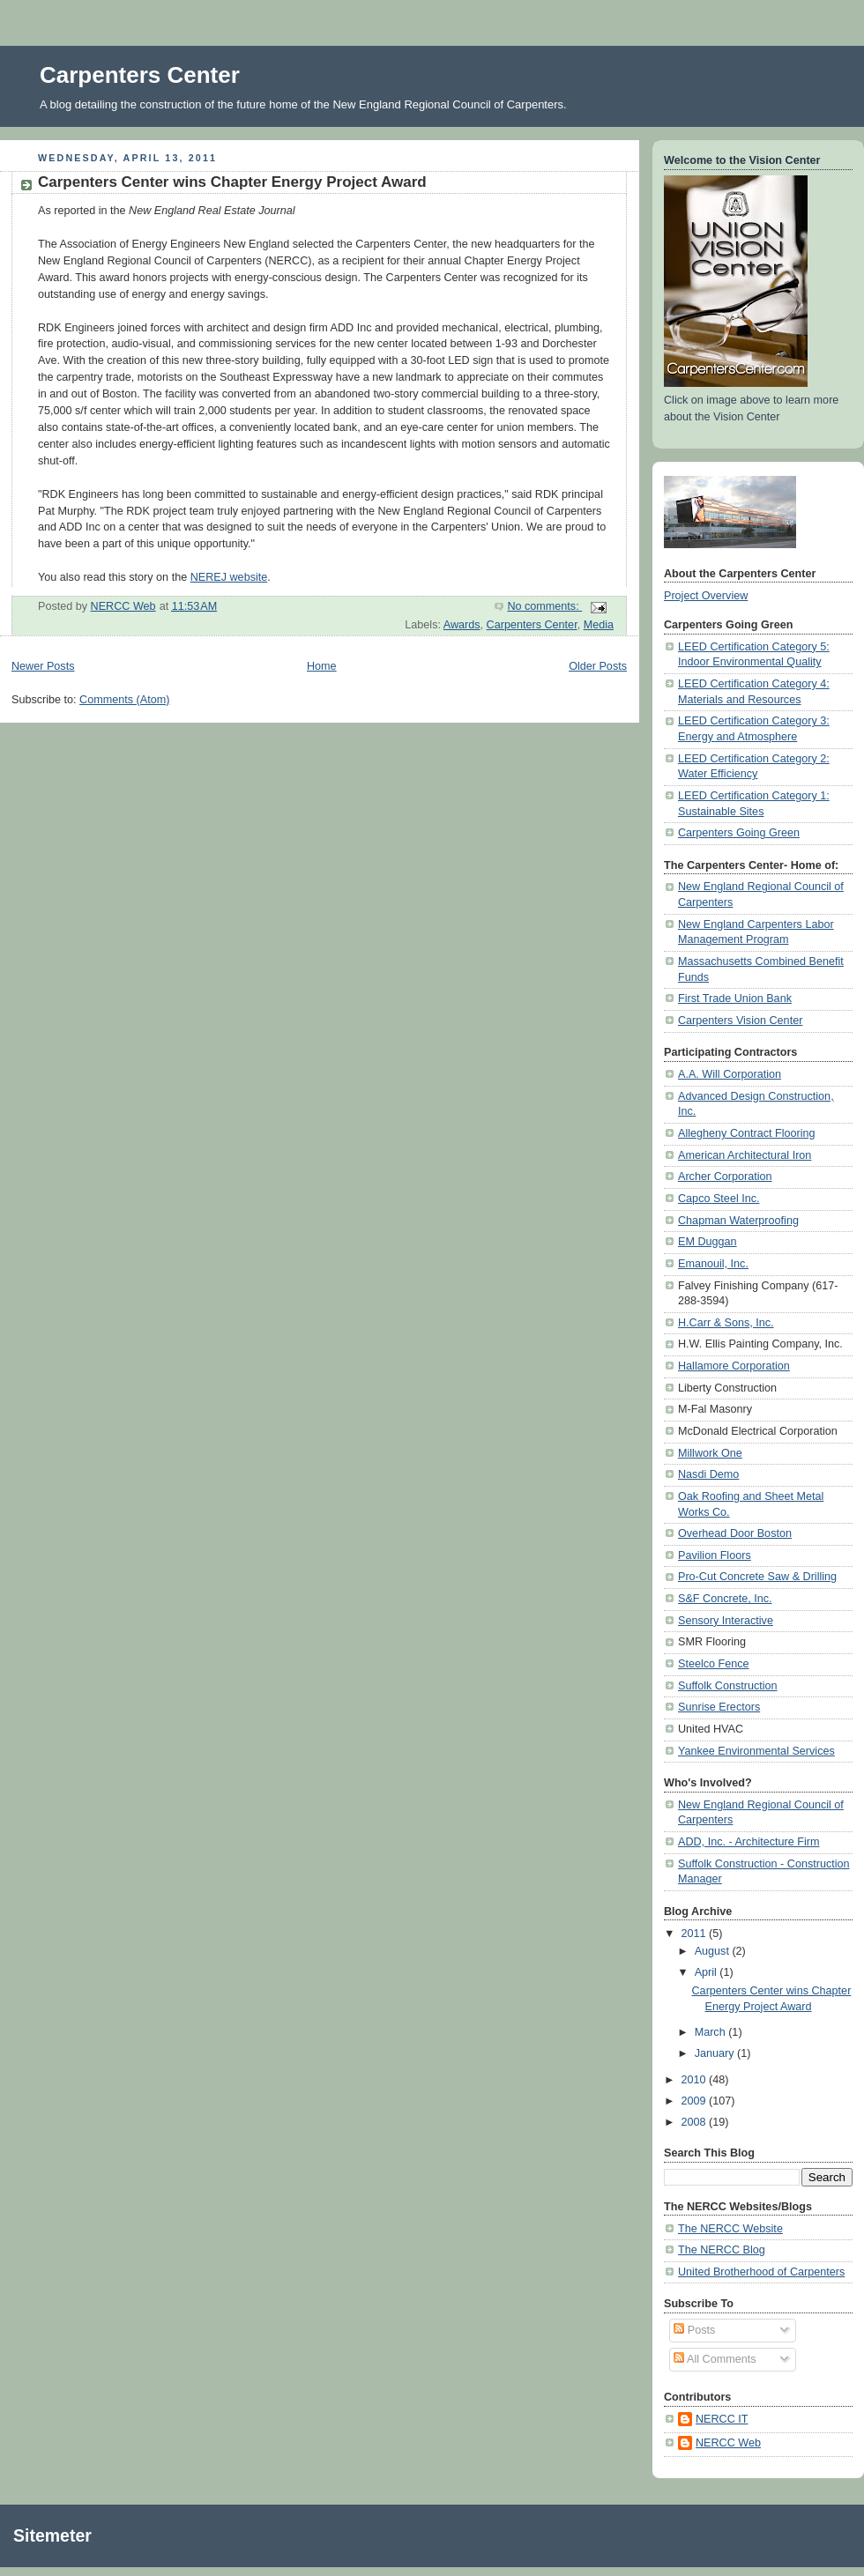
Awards (461, 625)
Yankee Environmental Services (756, 1751)
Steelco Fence (713, 1664)
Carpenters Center (140, 75)
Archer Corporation (725, 1176)
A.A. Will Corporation (729, 1074)
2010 (696, 2080)
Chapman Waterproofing (738, 1220)
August (714, 1951)
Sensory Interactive (725, 1621)
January (716, 2053)
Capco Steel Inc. (719, 1198)
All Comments (715, 2359)
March (712, 2032)
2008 (696, 2122)
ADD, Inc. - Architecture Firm (748, 1842)
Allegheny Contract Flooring (747, 1133)
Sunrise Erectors (719, 1707)
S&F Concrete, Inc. (725, 1598)
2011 (696, 1933)
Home (322, 666)
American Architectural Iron (744, 1155)
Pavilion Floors (714, 1555)
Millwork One (710, 1453)
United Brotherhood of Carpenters (761, 2272)
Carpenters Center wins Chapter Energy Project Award (232, 182)
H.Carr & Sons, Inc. (726, 1323)
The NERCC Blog (721, 2250)
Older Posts (598, 666)
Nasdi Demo (708, 1474)
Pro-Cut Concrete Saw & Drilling (757, 1576)
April (707, 1972)
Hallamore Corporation (734, 1366)
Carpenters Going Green (739, 833)
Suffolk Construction (728, 1686)
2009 (696, 2101)
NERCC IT (722, 2419)
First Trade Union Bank (735, 998)
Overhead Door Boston (735, 1533)
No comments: (544, 606)
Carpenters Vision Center (740, 1020)
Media (599, 625)
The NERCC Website (730, 2229)
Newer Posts (42, 666)
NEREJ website (229, 577)
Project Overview (706, 596)
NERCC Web (728, 2443)
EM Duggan (707, 1242)
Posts (694, 2330)
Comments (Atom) (124, 700)
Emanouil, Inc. (713, 1264)
